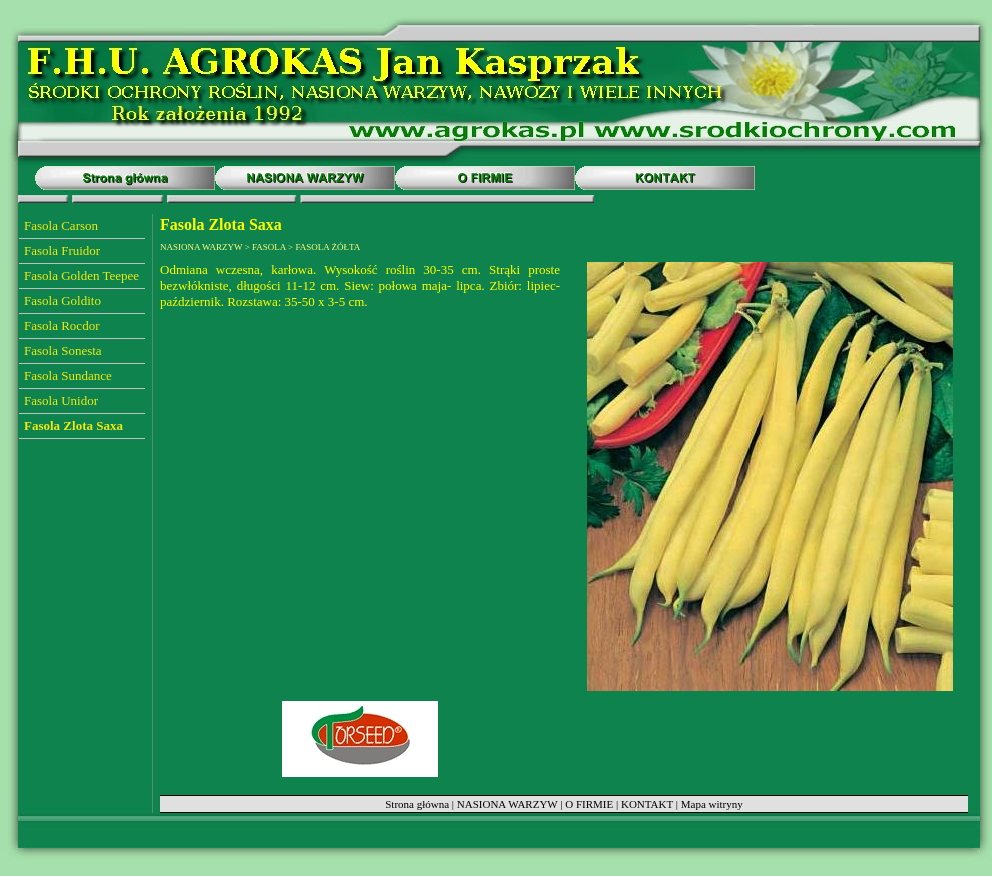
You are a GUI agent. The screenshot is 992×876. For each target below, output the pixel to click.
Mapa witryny (712, 804)
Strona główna (417, 804)
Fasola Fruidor (62, 250)
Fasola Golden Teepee (81, 275)
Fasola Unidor (61, 400)
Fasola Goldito (62, 300)
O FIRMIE (589, 804)
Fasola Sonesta (63, 350)
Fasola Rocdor (61, 325)
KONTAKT (647, 804)
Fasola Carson (61, 225)
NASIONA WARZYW (507, 804)
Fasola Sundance (68, 375)
